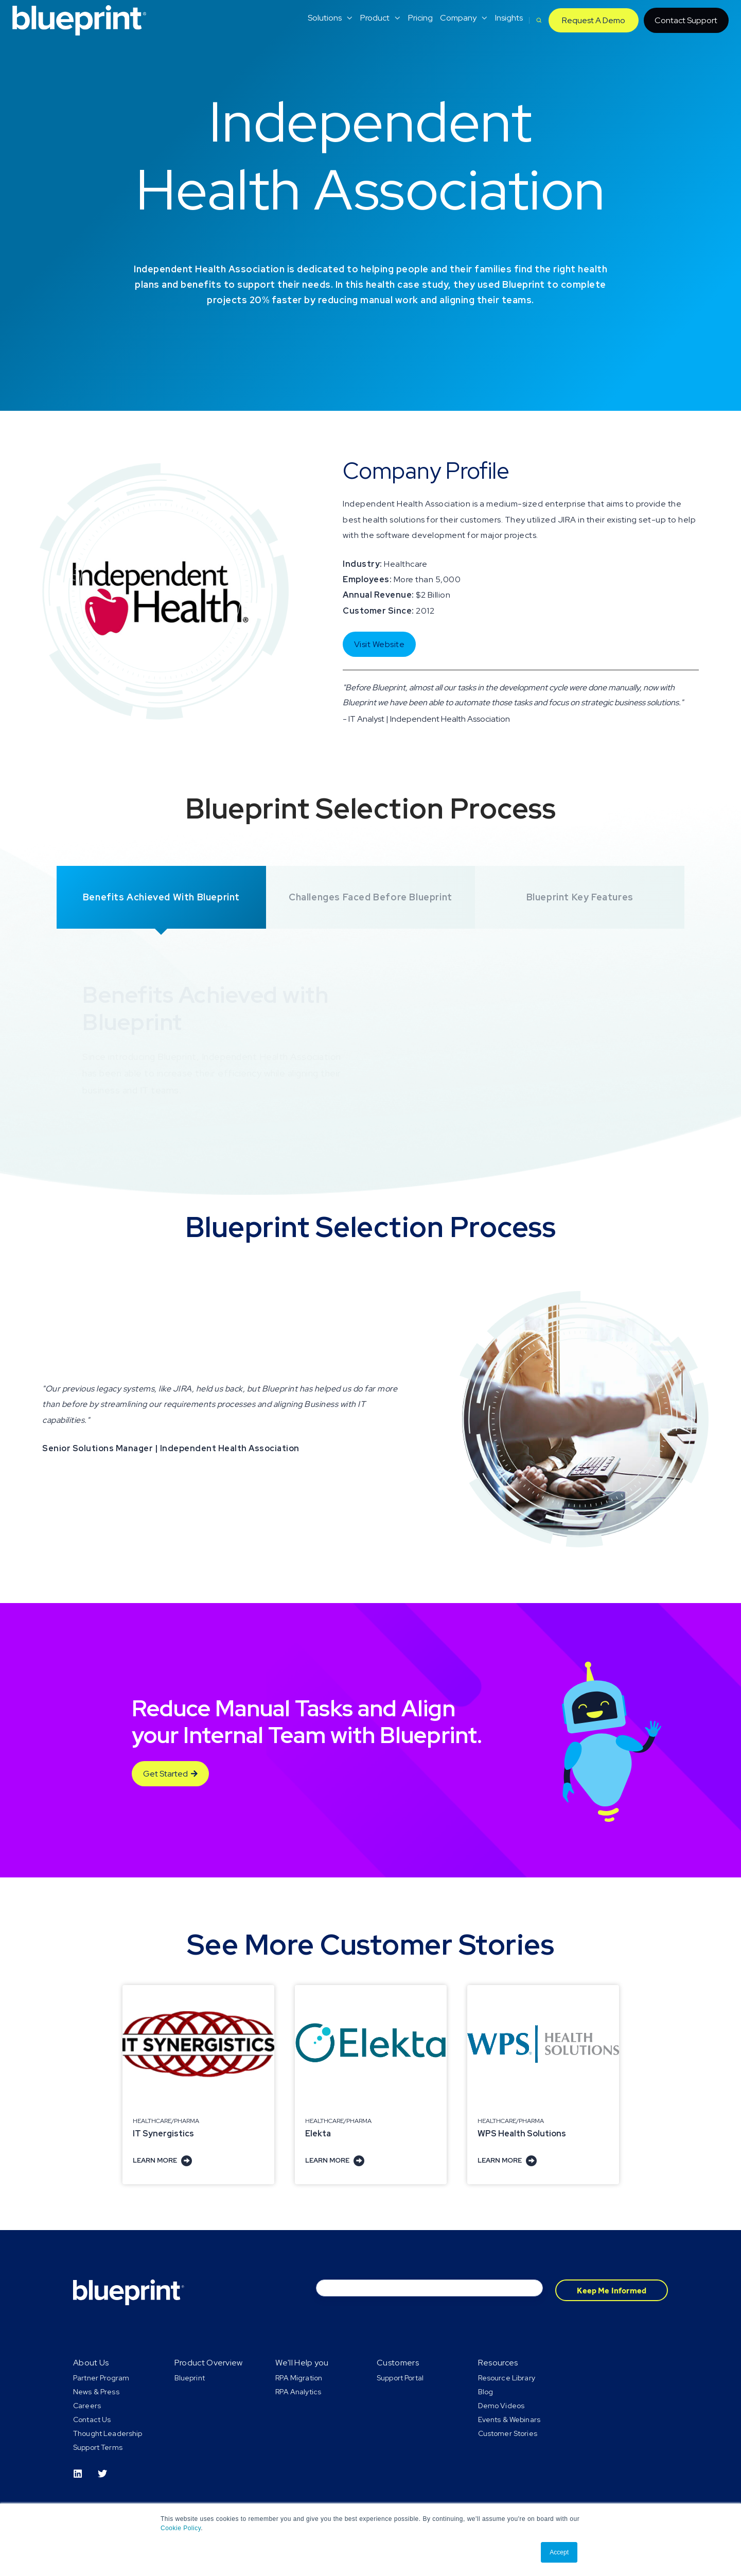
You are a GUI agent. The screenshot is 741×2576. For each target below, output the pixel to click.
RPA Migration (298, 2377)
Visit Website (379, 644)
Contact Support (686, 20)
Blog (485, 2391)
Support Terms (97, 2447)
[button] (539, 20)
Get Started (170, 1773)
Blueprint (189, 2377)
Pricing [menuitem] (420, 17)
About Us (91, 2362)
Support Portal (400, 2377)
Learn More (162, 2160)
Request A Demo (593, 20)
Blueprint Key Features (579, 897)
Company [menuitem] (458, 17)
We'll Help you (301, 2362)
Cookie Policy (181, 2528)
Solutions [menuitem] (325, 17)
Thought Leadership (108, 2433)
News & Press (96, 2391)
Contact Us (92, 2419)
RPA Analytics (298, 2391)
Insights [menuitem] (509, 17)
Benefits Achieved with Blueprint (161, 897)
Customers (398, 2362)
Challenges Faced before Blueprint (370, 897)
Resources (498, 2362)
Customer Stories (507, 2433)
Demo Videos (501, 2405)
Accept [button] (559, 2552)
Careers (87, 2405)
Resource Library (506, 2377)
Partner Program (101, 2377)
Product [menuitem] (375, 17)
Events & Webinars (509, 2419)
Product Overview (208, 2362)
